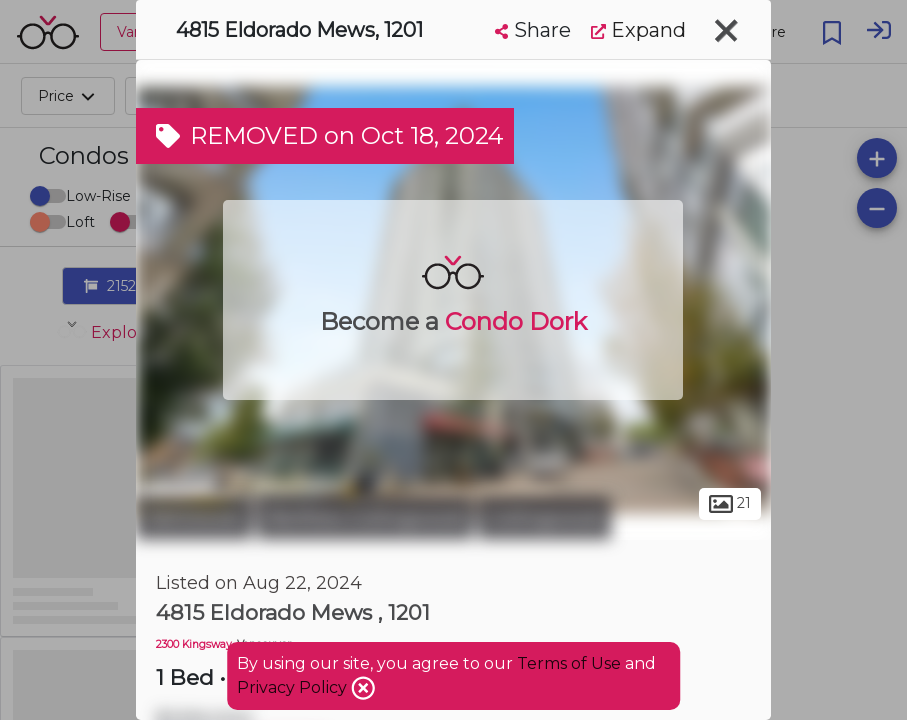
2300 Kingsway (194, 644)
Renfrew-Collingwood (365, 518)
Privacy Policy (294, 687)
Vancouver (194, 518)
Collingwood (544, 518)
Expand (638, 30)
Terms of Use (569, 663)
